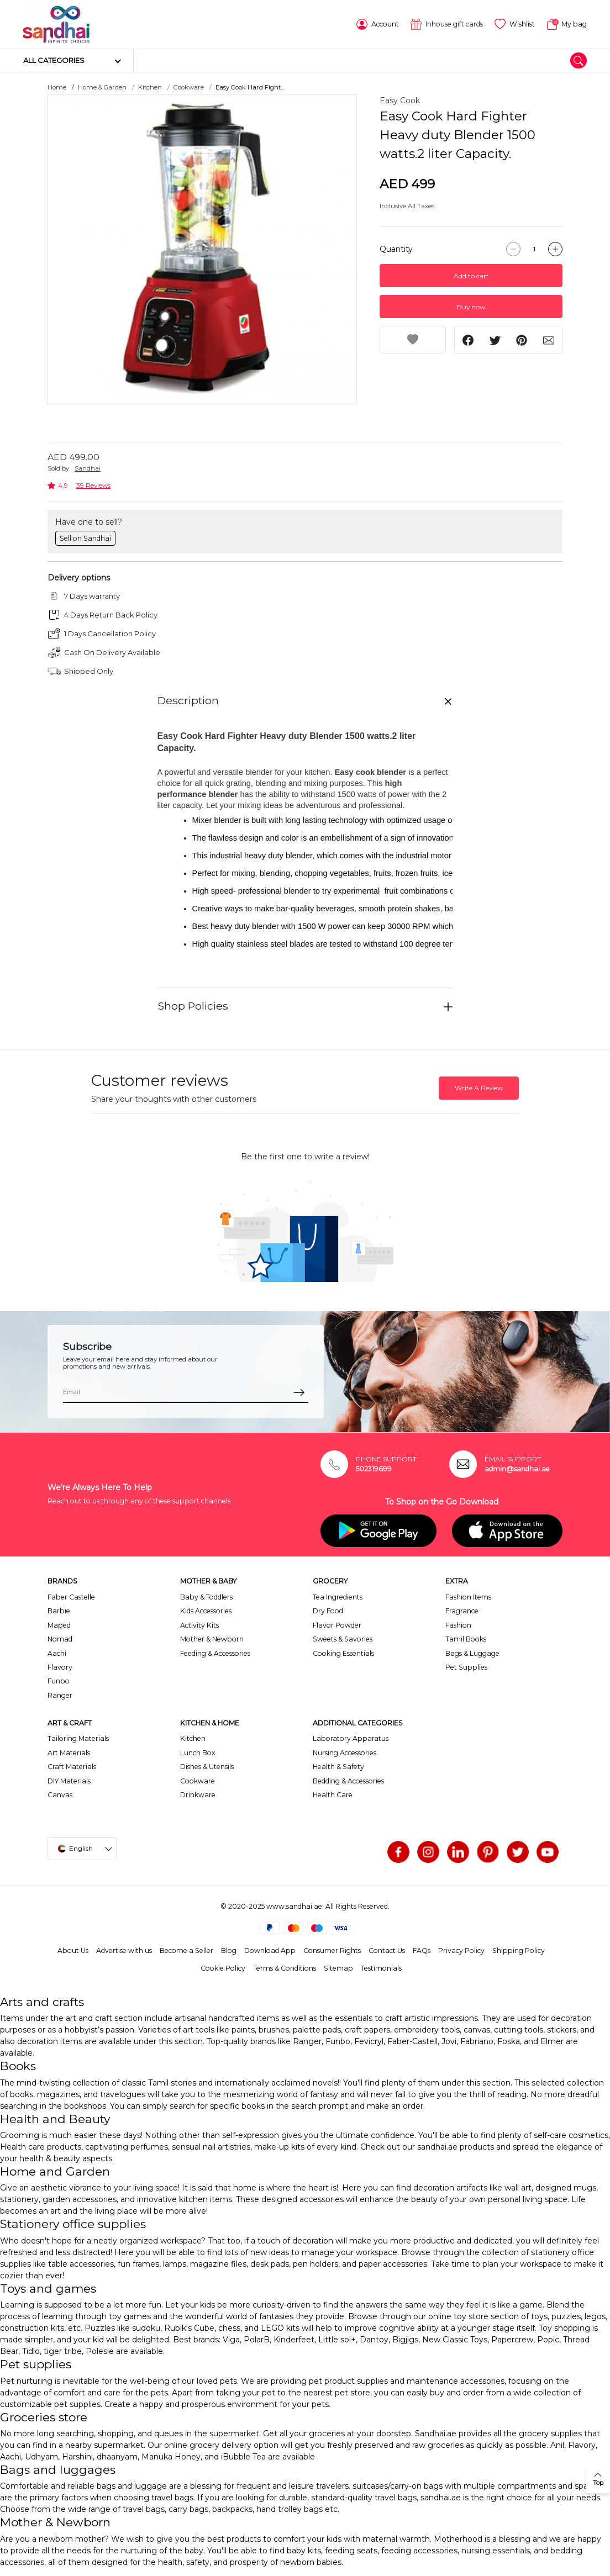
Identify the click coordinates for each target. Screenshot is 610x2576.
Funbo (59, 1681)
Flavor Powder (337, 1625)
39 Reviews (93, 485)
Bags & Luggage (472, 1653)
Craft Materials (72, 1766)
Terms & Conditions (284, 1968)
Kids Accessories (206, 1611)
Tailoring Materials (78, 1738)
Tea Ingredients (337, 1597)
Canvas (60, 1795)
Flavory (60, 1667)
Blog (228, 1950)
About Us (72, 1950)
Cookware (188, 87)
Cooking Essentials (343, 1653)
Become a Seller (186, 1950)
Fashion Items (468, 1597)
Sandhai (88, 468)
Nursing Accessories (344, 1753)
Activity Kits (199, 1625)
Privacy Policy (461, 1950)
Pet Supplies (466, 1667)
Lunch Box (197, 1753)
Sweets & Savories (342, 1639)
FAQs (421, 1950)
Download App (270, 1950)
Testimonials (381, 1968)
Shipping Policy (518, 1950)
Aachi (57, 1653)
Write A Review (479, 1088)
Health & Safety (338, 1766)
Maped (59, 1625)
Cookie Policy (223, 1968)
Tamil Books (465, 1639)
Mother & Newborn (212, 1639)
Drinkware (197, 1795)
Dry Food (328, 1611)
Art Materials (69, 1753)
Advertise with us (124, 1950)
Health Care (333, 1795)
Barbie (59, 1611)
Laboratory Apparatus (350, 1738)
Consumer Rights (332, 1950)
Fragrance (461, 1611)
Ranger (60, 1695)
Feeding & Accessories (215, 1653)
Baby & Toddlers (206, 1597)
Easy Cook (400, 100)
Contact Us (387, 1950)
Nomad (60, 1639)
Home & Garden (102, 87)
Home (57, 87)
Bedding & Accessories (348, 1781)
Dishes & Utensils (207, 1766)
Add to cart (471, 276)
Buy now (471, 307)
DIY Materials (69, 1781)
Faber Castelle (71, 1597)
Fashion (458, 1625)
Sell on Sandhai (85, 538)
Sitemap (338, 1968)
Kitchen (150, 87)
